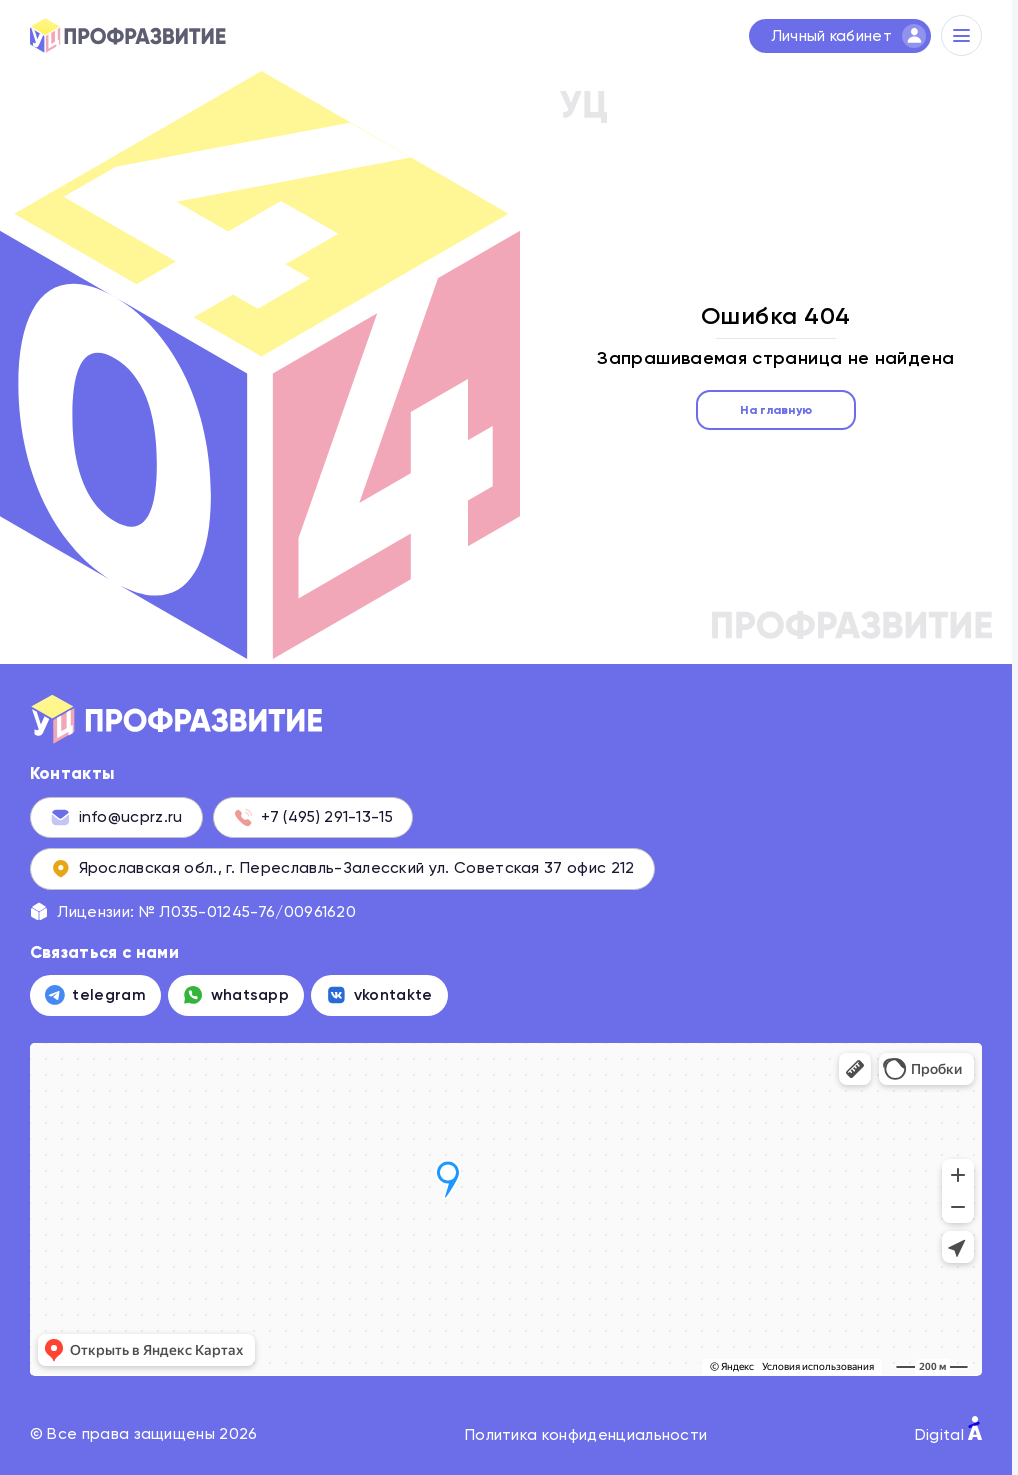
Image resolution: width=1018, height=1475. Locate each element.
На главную (776, 410)
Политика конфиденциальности (586, 1434)
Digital (949, 1430)
